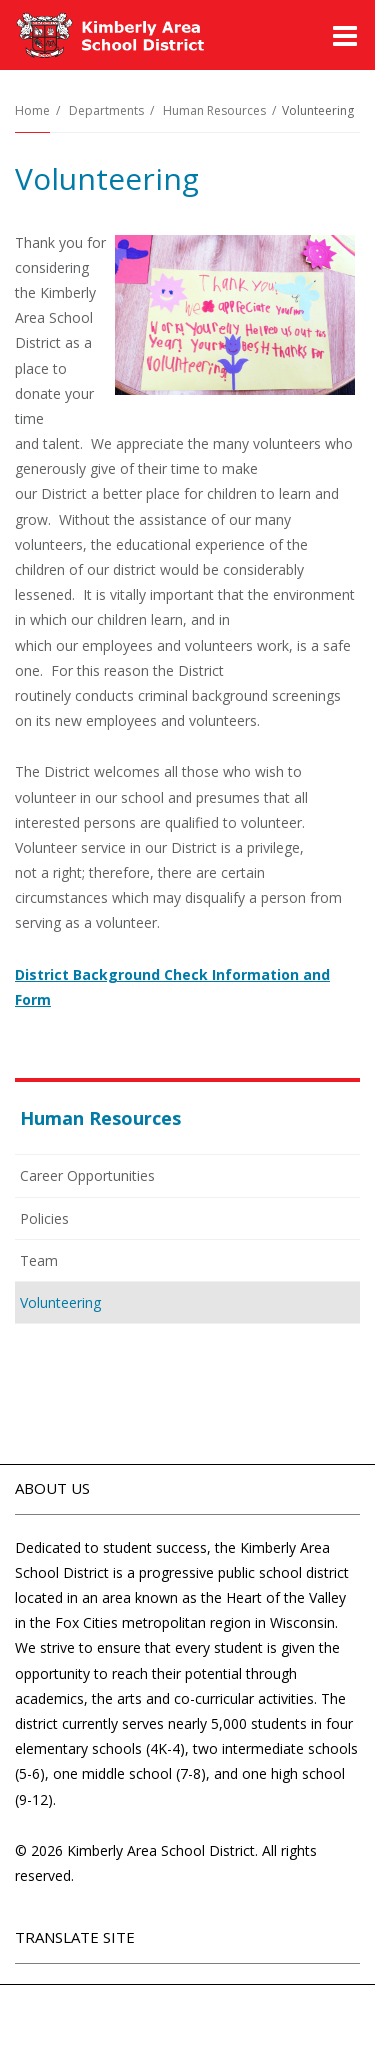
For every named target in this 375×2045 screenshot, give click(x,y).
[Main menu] (345, 35)
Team (39, 1260)
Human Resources (214, 110)
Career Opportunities (87, 1175)
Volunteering (60, 1302)
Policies (71, 1222)
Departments (106, 110)
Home (32, 110)
